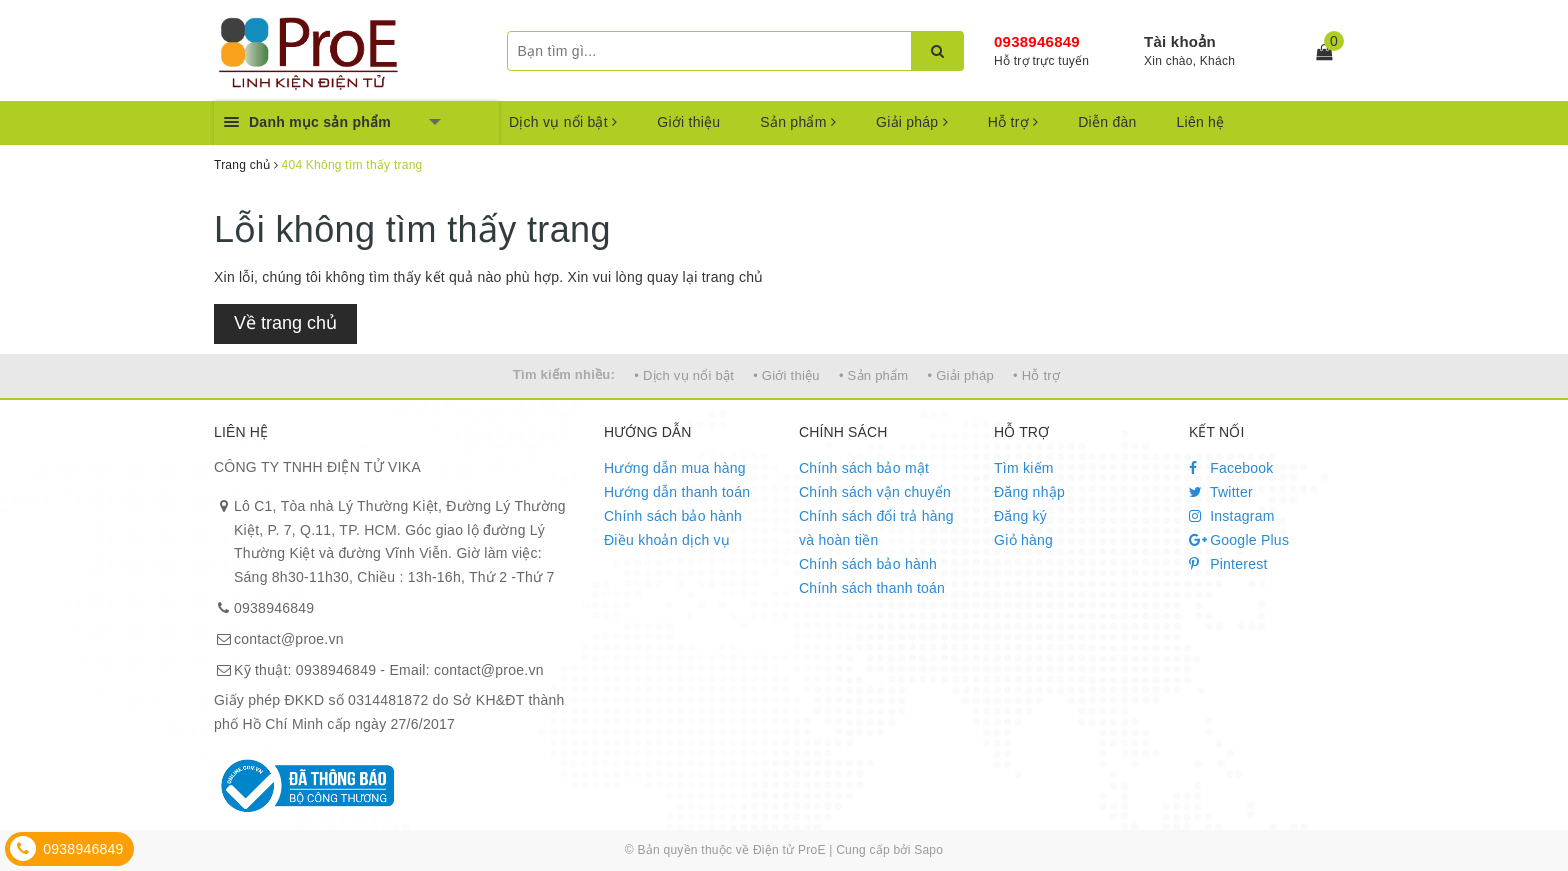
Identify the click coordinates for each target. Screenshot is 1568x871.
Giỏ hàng (1023, 540)
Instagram (1232, 516)
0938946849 (1037, 41)
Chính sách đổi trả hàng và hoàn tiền (876, 528)
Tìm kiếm (1024, 468)
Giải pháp (912, 122)
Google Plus (1239, 540)
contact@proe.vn (289, 639)
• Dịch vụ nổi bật (684, 375)
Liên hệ (1201, 122)
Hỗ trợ (1013, 122)
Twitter (1221, 492)
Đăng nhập (1029, 492)
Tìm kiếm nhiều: (564, 374)
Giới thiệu (688, 122)
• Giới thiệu (786, 375)
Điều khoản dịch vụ (667, 540)
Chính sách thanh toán (872, 588)
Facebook (1231, 468)
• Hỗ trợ (1036, 375)
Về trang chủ (285, 323)
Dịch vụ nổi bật (563, 122)
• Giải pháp (961, 375)
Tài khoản (1180, 41)
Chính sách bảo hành (673, 516)
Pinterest (1228, 564)
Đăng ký (1020, 516)
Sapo (928, 850)
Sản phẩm (798, 122)
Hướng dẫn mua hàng (675, 468)
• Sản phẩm (873, 375)
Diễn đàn (1107, 122)
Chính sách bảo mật (864, 468)
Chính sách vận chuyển (875, 492)
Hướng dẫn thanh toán (677, 492)
